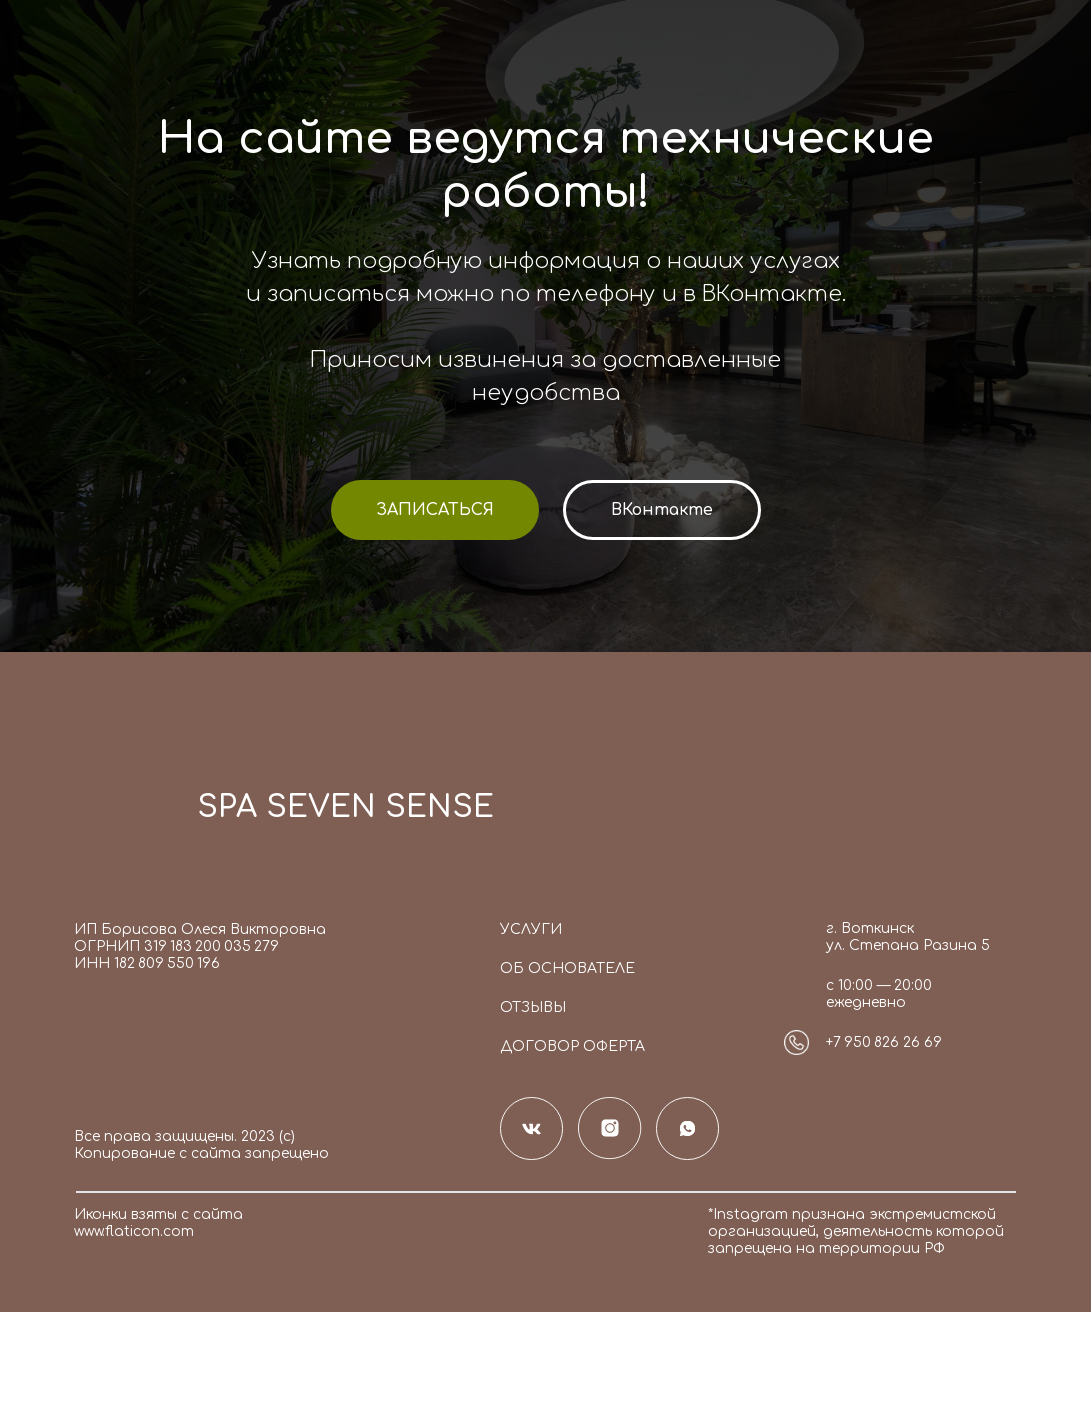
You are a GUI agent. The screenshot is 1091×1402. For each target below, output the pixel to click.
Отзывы (533, 1007)
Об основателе (567, 968)
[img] (125, 814)
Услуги (531, 929)
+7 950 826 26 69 (884, 1042)
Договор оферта (572, 1046)
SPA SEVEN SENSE (345, 807)
